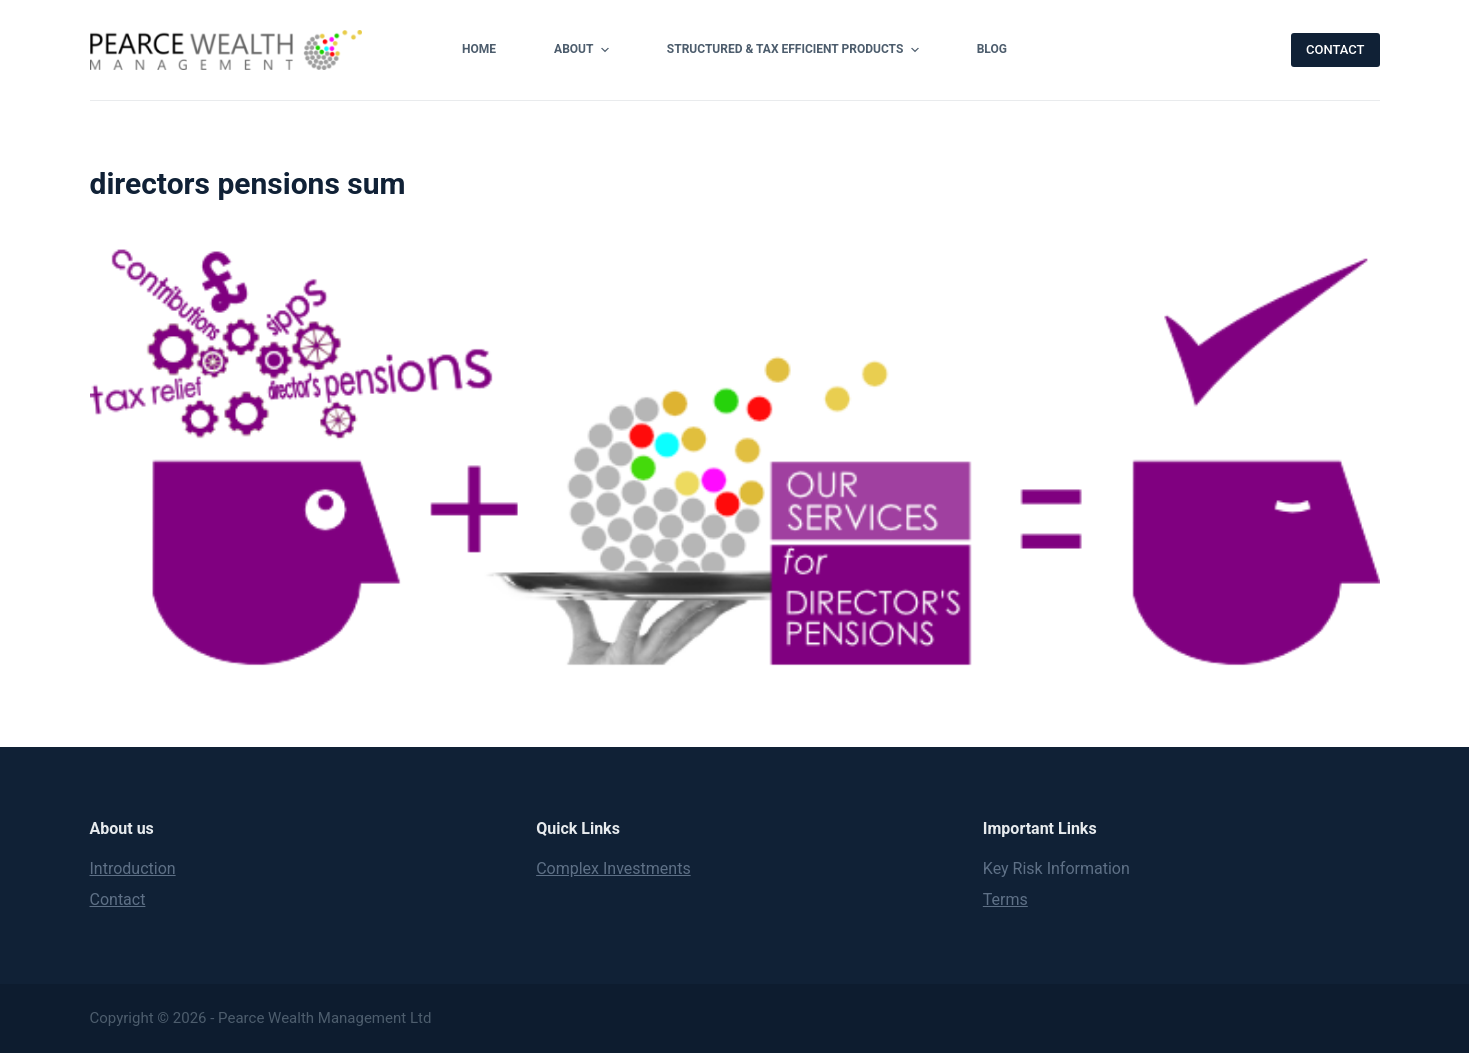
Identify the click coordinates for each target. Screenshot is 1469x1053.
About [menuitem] (584, 50)
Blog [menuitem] (992, 49)
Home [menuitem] (479, 49)
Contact (118, 899)
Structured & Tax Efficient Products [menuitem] (795, 50)
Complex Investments (613, 868)
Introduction (133, 868)
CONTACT (1335, 49)
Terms (1005, 899)
